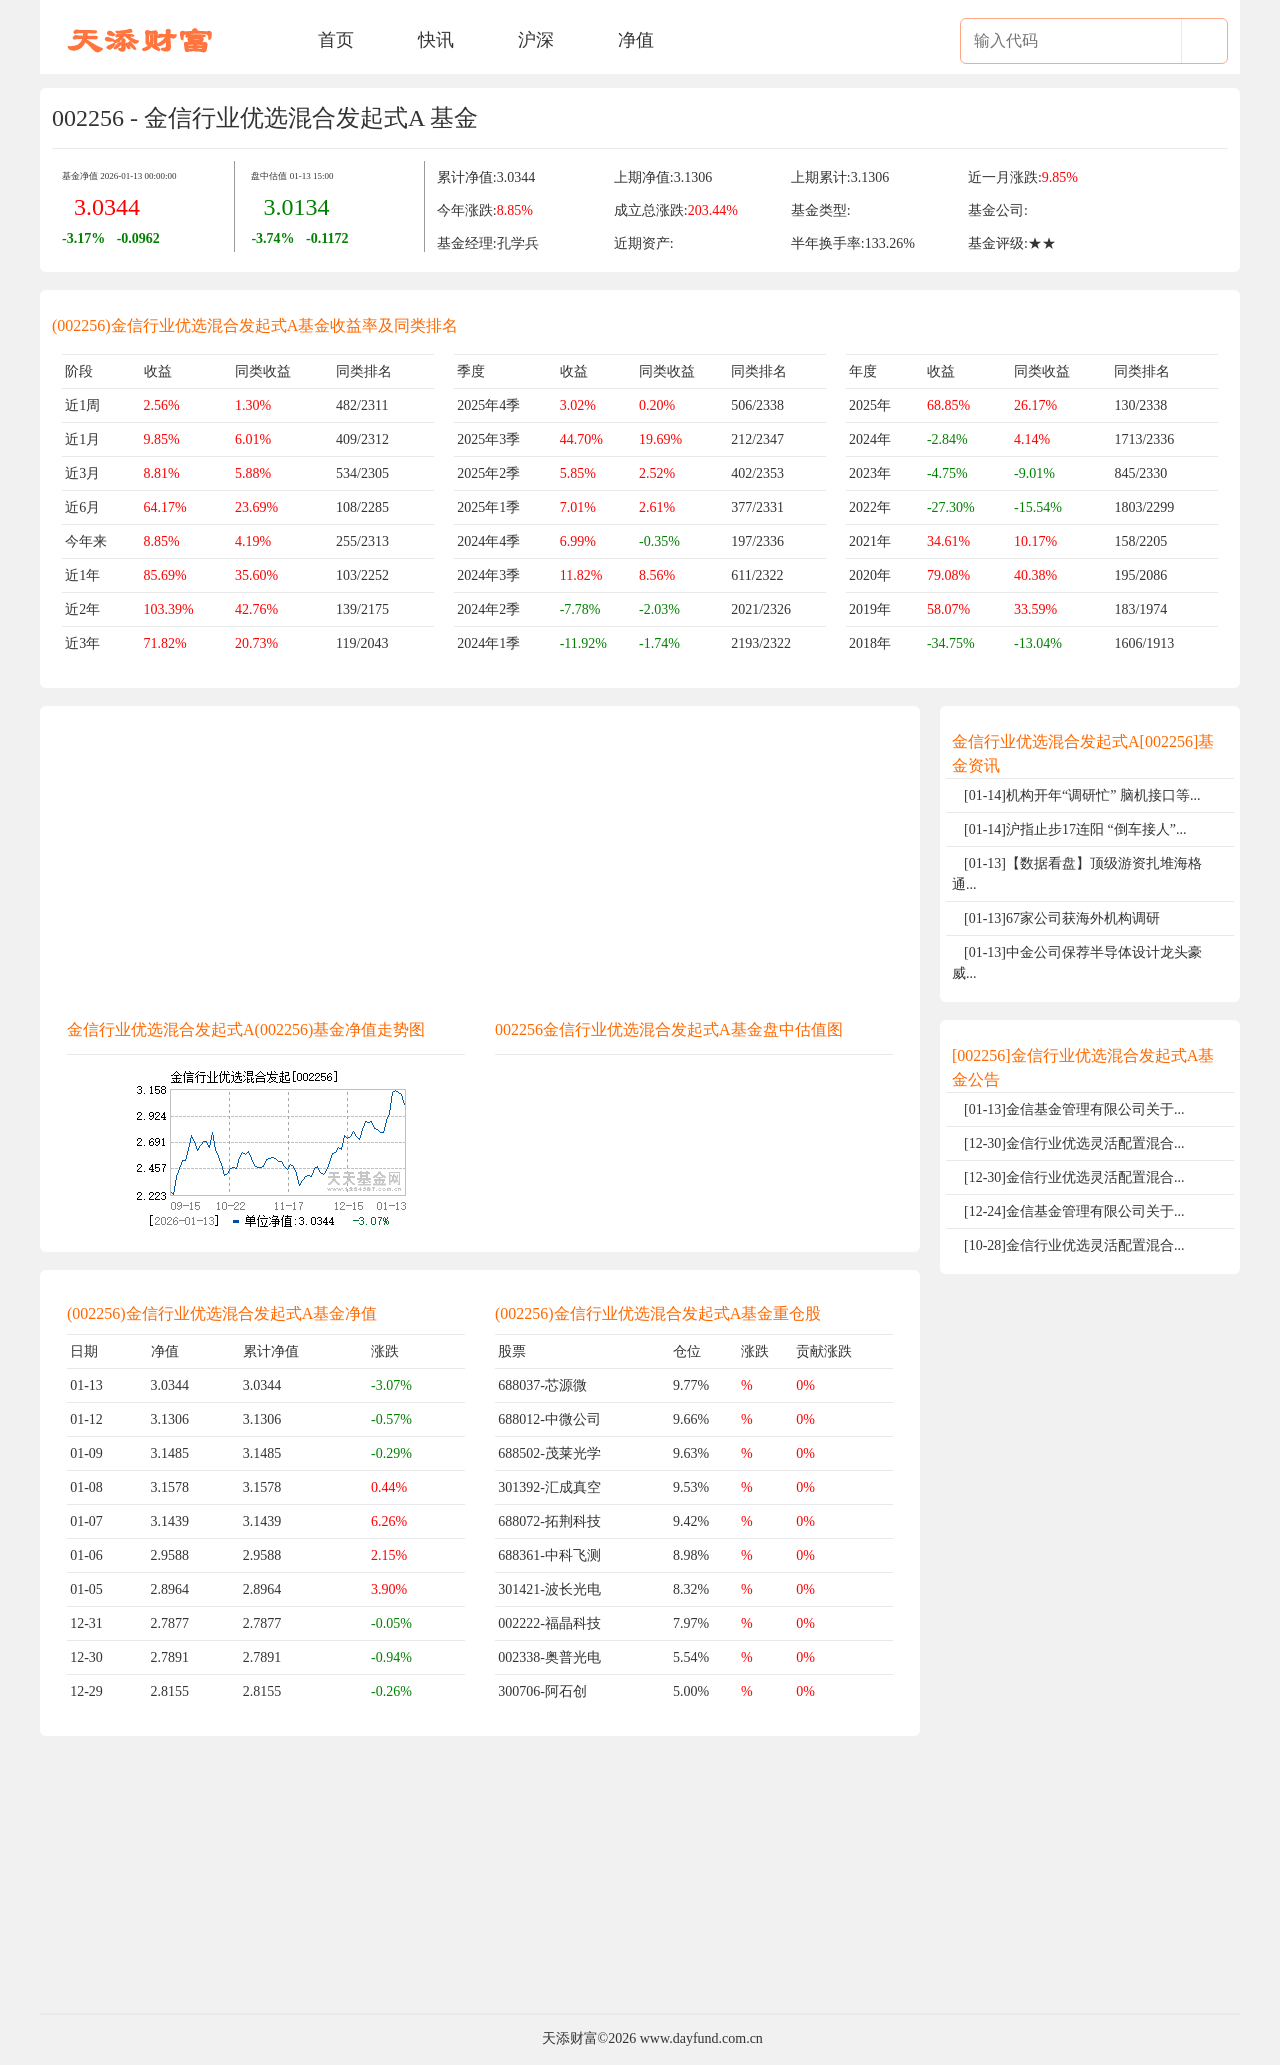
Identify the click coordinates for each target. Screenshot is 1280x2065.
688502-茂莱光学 (549, 1453)
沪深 (536, 40)
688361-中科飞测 (549, 1555)
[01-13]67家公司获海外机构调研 (1062, 918)
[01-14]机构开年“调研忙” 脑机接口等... (1082, 795)
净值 (636, 40)
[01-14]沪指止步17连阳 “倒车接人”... (1075, 829)
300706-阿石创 (542, 1691)
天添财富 (570, 2038)
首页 (336, 40)
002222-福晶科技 (549, 1623)
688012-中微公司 (549, 1419)
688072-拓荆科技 (549, 1521)
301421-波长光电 (549, 1589)
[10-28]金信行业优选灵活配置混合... (1074, 1245)
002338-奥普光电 (549, 1657)
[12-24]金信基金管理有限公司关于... (1074, 1211)
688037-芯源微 (542, 1385)
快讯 (436, 40)
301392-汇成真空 (549, 1487)
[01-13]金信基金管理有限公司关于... (1074, 1109)
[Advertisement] (480, 858)
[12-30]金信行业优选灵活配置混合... (1074, 1143)
